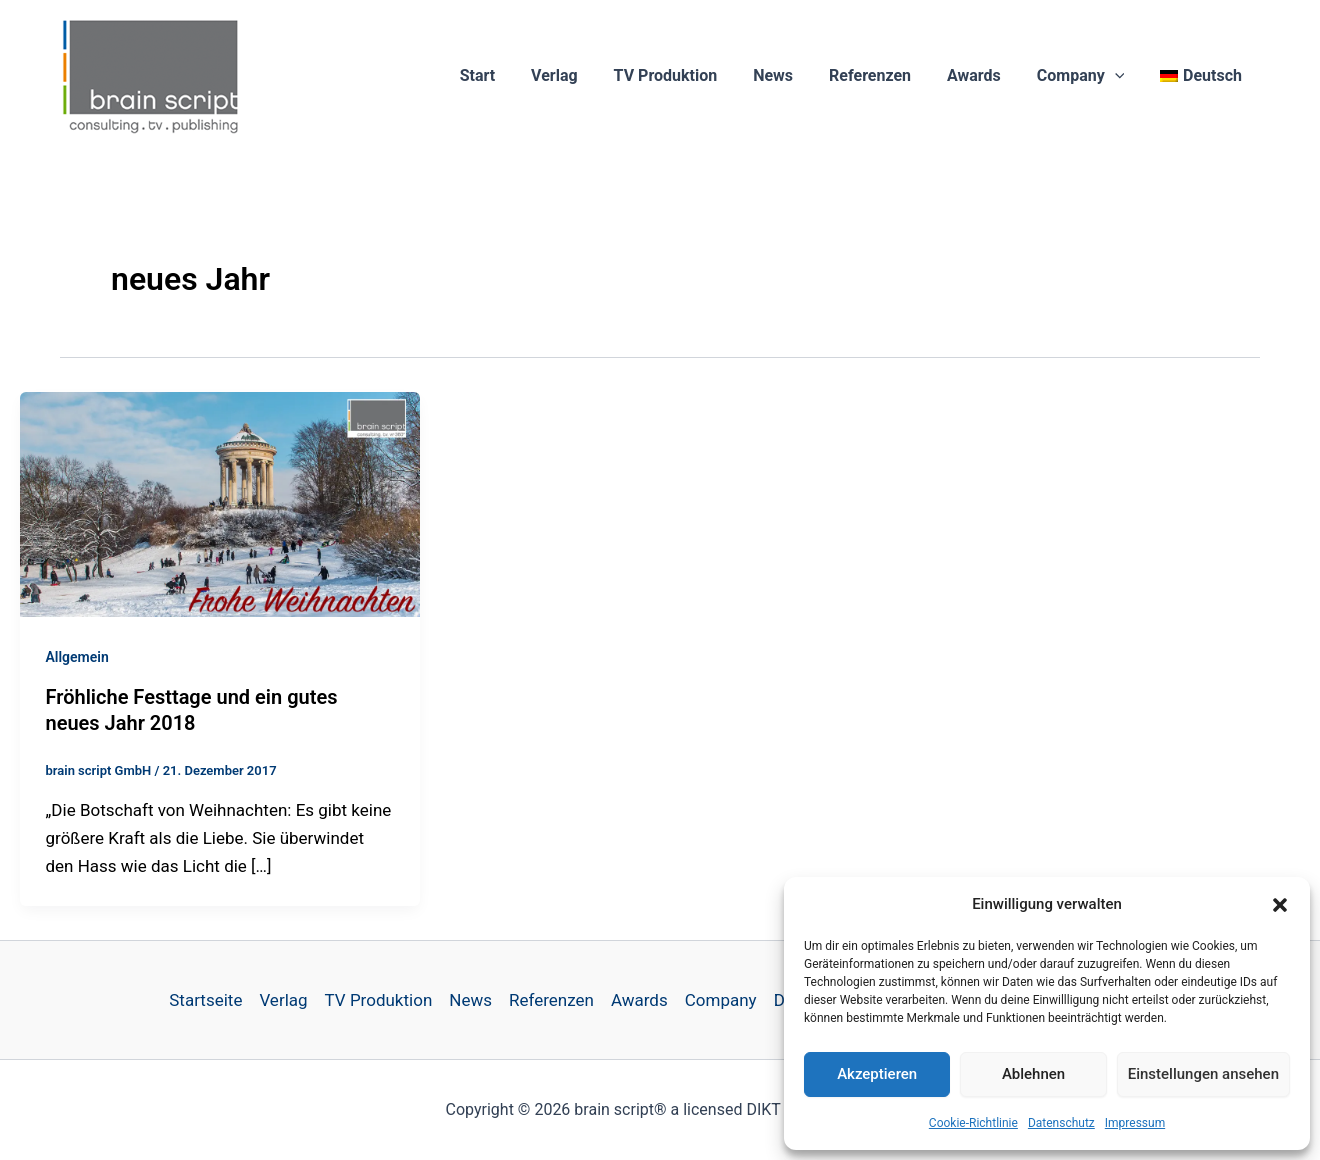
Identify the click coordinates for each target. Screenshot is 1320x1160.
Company (1087, 76)
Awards (984, 75)
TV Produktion (687, 75)
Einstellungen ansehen (1203, 1074)
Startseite (205, 1000)
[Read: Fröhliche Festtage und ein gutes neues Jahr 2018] (220, 503)
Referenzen (884, 75)
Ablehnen (1033, 1074)
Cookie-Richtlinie (973, 1123)
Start (507, 75)
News (791, 75)
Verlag (580, 75)
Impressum (1135, 1123)
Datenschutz (1061, 1123)
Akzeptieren (877, 1074)
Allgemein (77, 657)
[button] (1280, 905)
